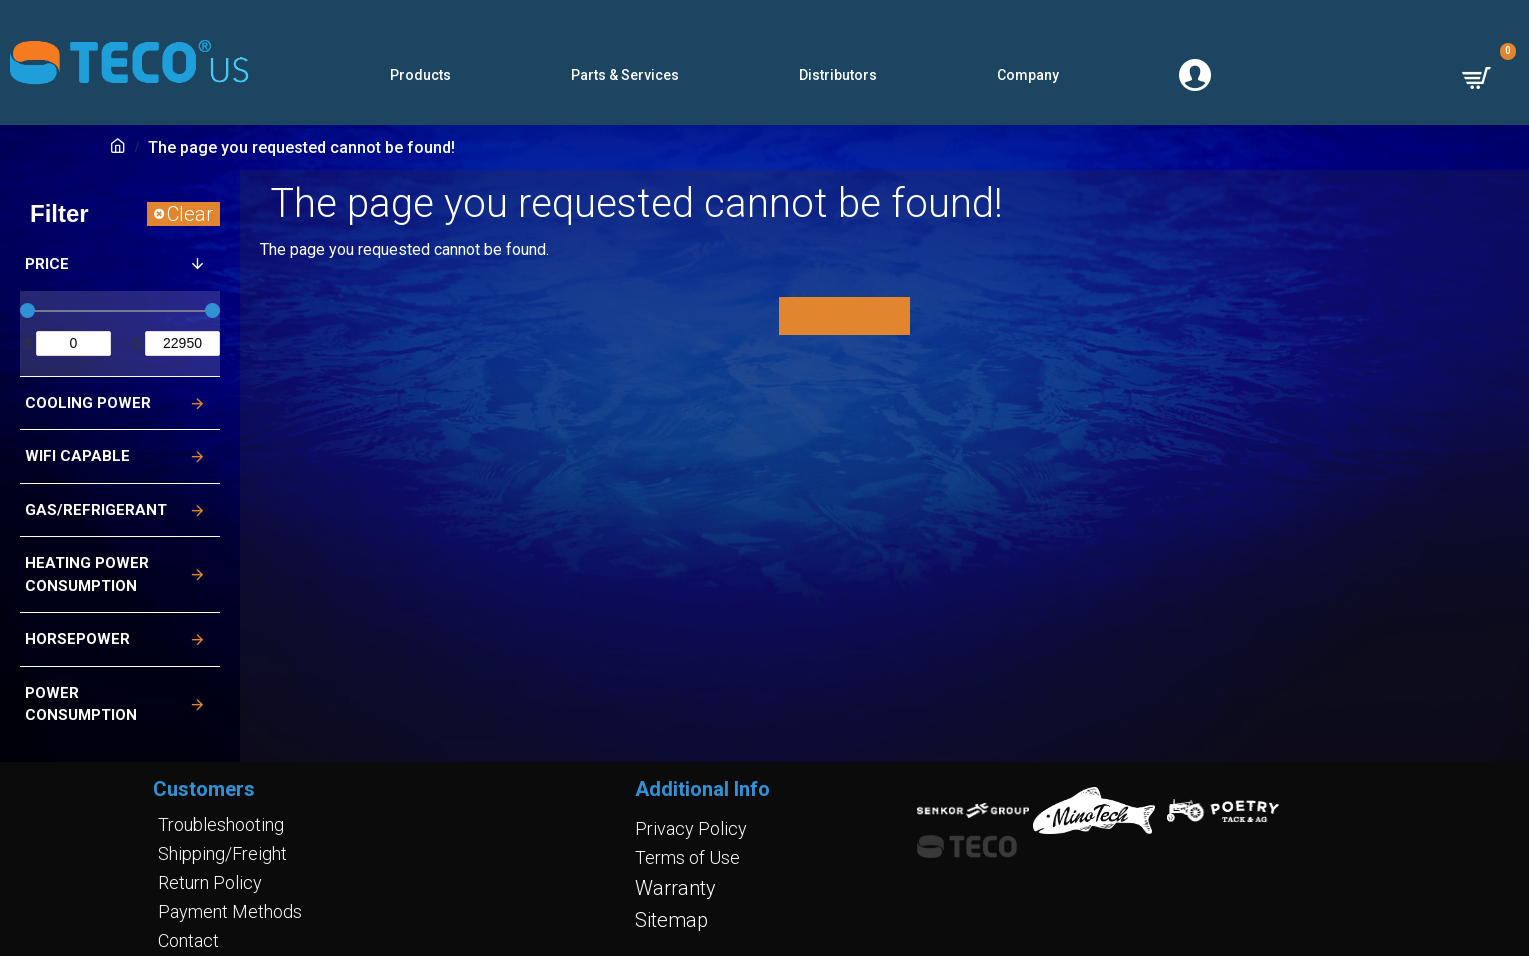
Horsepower (77, 639)
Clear (190, 214)
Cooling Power (88, 403)
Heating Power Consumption (87, 574)
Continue (833, 315)
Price (47, 264)
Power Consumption (81, 704)
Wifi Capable (77, 456)
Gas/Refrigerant (96, 510)
